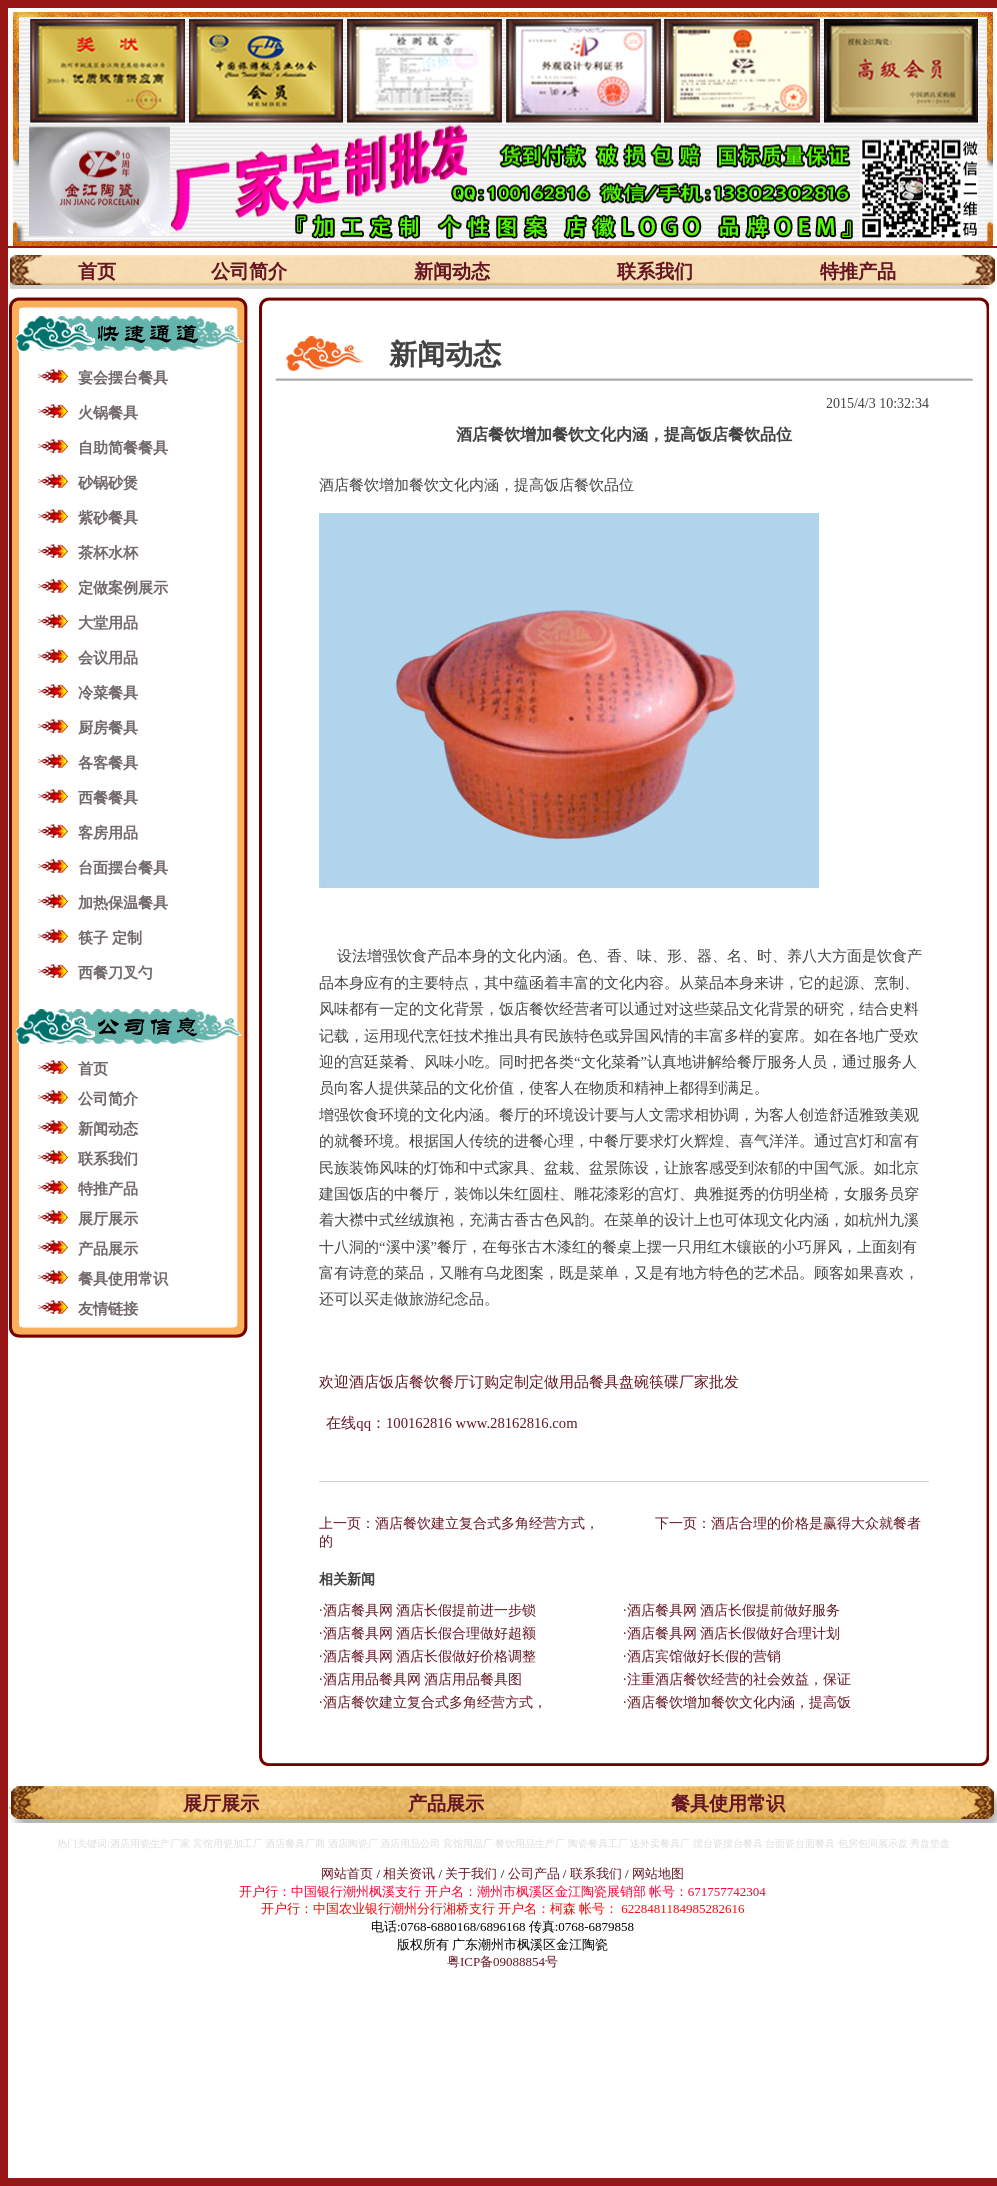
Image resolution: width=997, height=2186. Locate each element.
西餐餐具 (108, 798)
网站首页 (347, 1873)
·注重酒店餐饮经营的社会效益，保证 (737, 1679)
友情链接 (108, 1309)
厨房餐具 (108, 728)
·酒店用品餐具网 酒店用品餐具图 (420, 1679)
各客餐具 (108, 763)
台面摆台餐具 (123, 868)
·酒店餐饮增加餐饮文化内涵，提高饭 (737, 1702)
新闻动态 (452, 271)
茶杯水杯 (108, 553)
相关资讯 (409, 1873)
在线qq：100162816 (387, 1423)
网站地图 (658, 1873)
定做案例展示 (123, 588)
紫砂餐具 (108, 518)
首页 (97, 271)
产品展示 (108, 1249)
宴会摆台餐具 (123, 378)
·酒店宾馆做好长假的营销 (702, 1656)
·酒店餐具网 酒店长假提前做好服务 (731, 1610)
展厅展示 (108, 1219)
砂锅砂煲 (108, 483)
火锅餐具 (108, 413)
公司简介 (249, 271)
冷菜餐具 (108, 693)
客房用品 (108, 833)
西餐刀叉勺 (115, 973)
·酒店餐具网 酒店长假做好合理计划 (731, 1633)
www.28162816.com (517, 1423)
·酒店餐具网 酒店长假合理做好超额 (427, 1633)
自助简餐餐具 (123, 448)
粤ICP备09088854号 (502, 1961)
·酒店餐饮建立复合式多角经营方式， (433, 1702)
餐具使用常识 (123, 1279)
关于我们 (472, 1873)
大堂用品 (108, 623)
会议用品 (108, 658)
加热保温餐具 (123, 903)
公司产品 (534, 1873)
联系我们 (655, 271)
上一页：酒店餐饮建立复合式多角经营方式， (459, 1523)
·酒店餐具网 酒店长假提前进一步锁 (427, 1610)
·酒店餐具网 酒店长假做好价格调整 (427, 1656)
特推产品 (858, 271)
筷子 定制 (110, 938)
